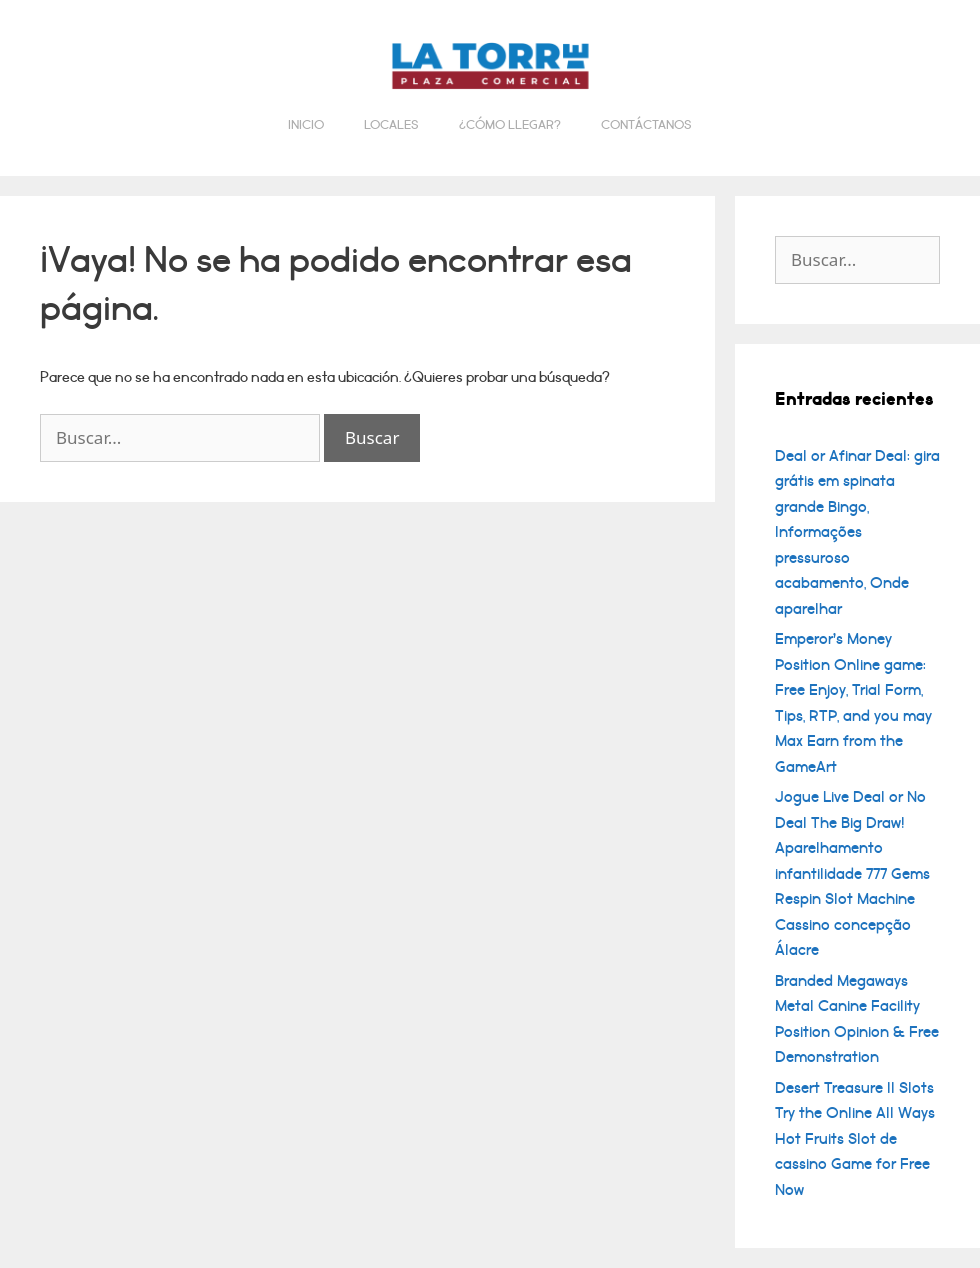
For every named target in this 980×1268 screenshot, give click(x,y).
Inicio (306, 125)
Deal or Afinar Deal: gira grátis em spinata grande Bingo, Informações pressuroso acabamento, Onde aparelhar (857, 532)
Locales (391, 125)
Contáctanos (646, 125)
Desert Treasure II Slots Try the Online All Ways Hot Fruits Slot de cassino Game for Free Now (855, 1139)
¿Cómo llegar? (510, 125)
